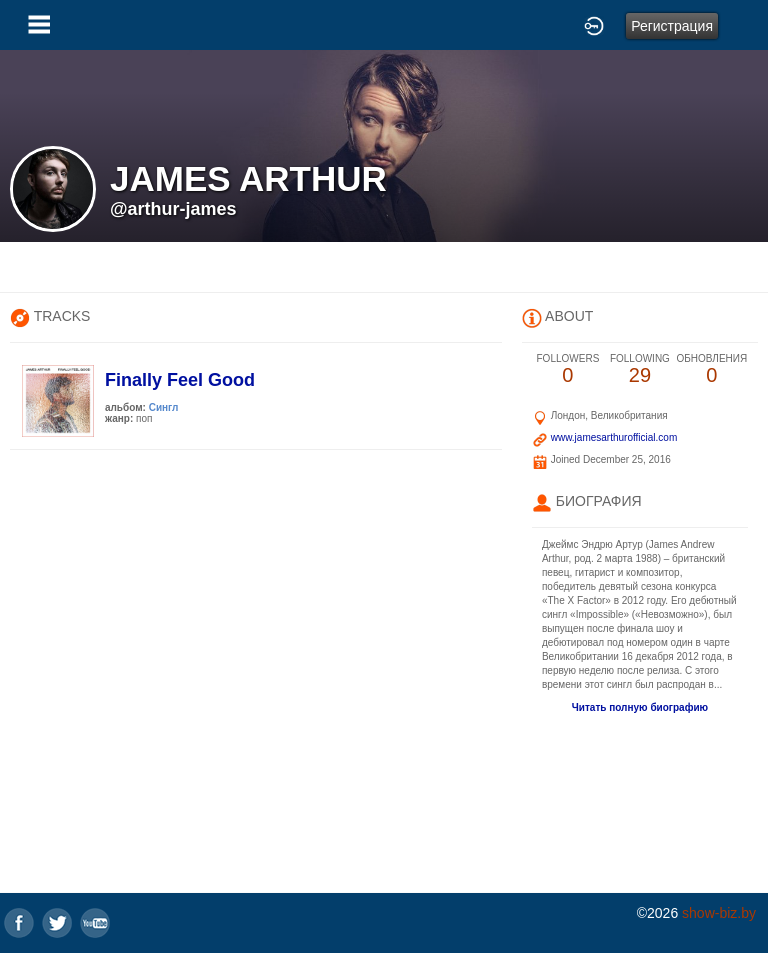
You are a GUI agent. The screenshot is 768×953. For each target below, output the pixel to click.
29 (640, 369)
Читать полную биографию (640, 707)
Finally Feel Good (180, 380)
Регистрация (672, 26)
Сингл (164, 407)
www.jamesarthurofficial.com (614, 437)
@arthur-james (173, 209)
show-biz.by (719, 913)
